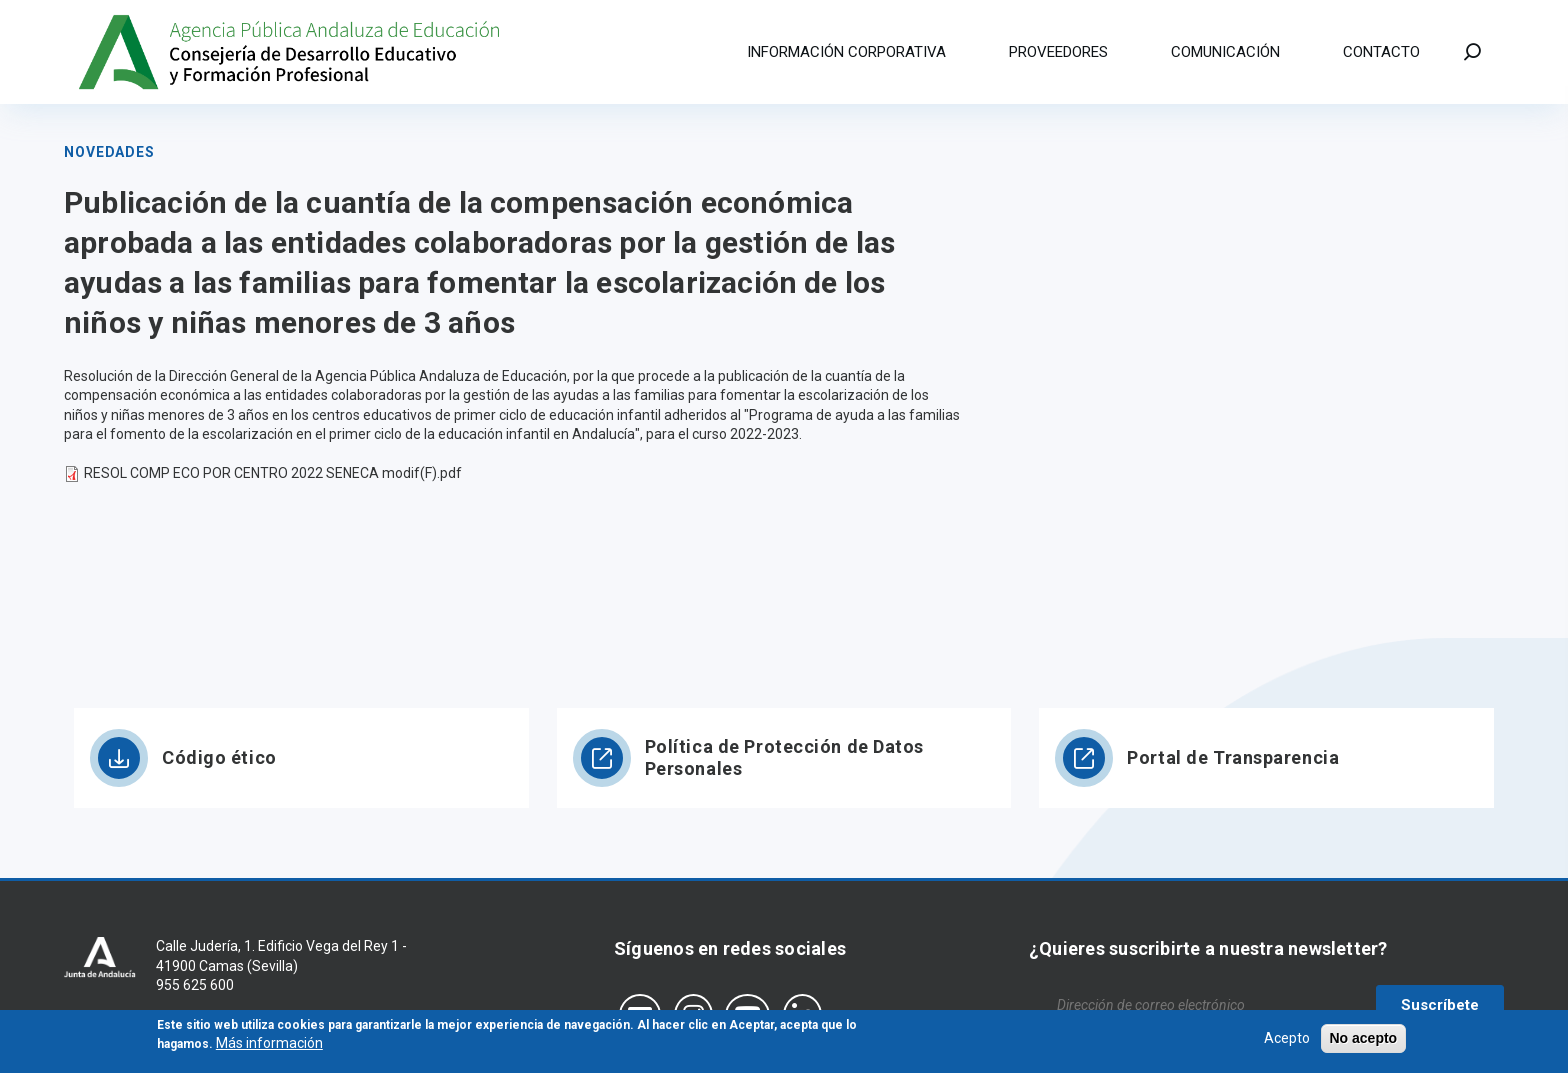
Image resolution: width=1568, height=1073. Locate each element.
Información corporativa (846, 52)
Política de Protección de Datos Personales (784, 757)
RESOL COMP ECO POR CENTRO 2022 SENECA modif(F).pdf (273, 473)
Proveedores (1058, 52)
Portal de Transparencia (1233, 757)
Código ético (219, 757)
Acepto (1287, 1041)
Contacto (1381, 52)
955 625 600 (195, 985)
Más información (269, 1047)
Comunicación (1225, 52)
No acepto (1364, 1041)
